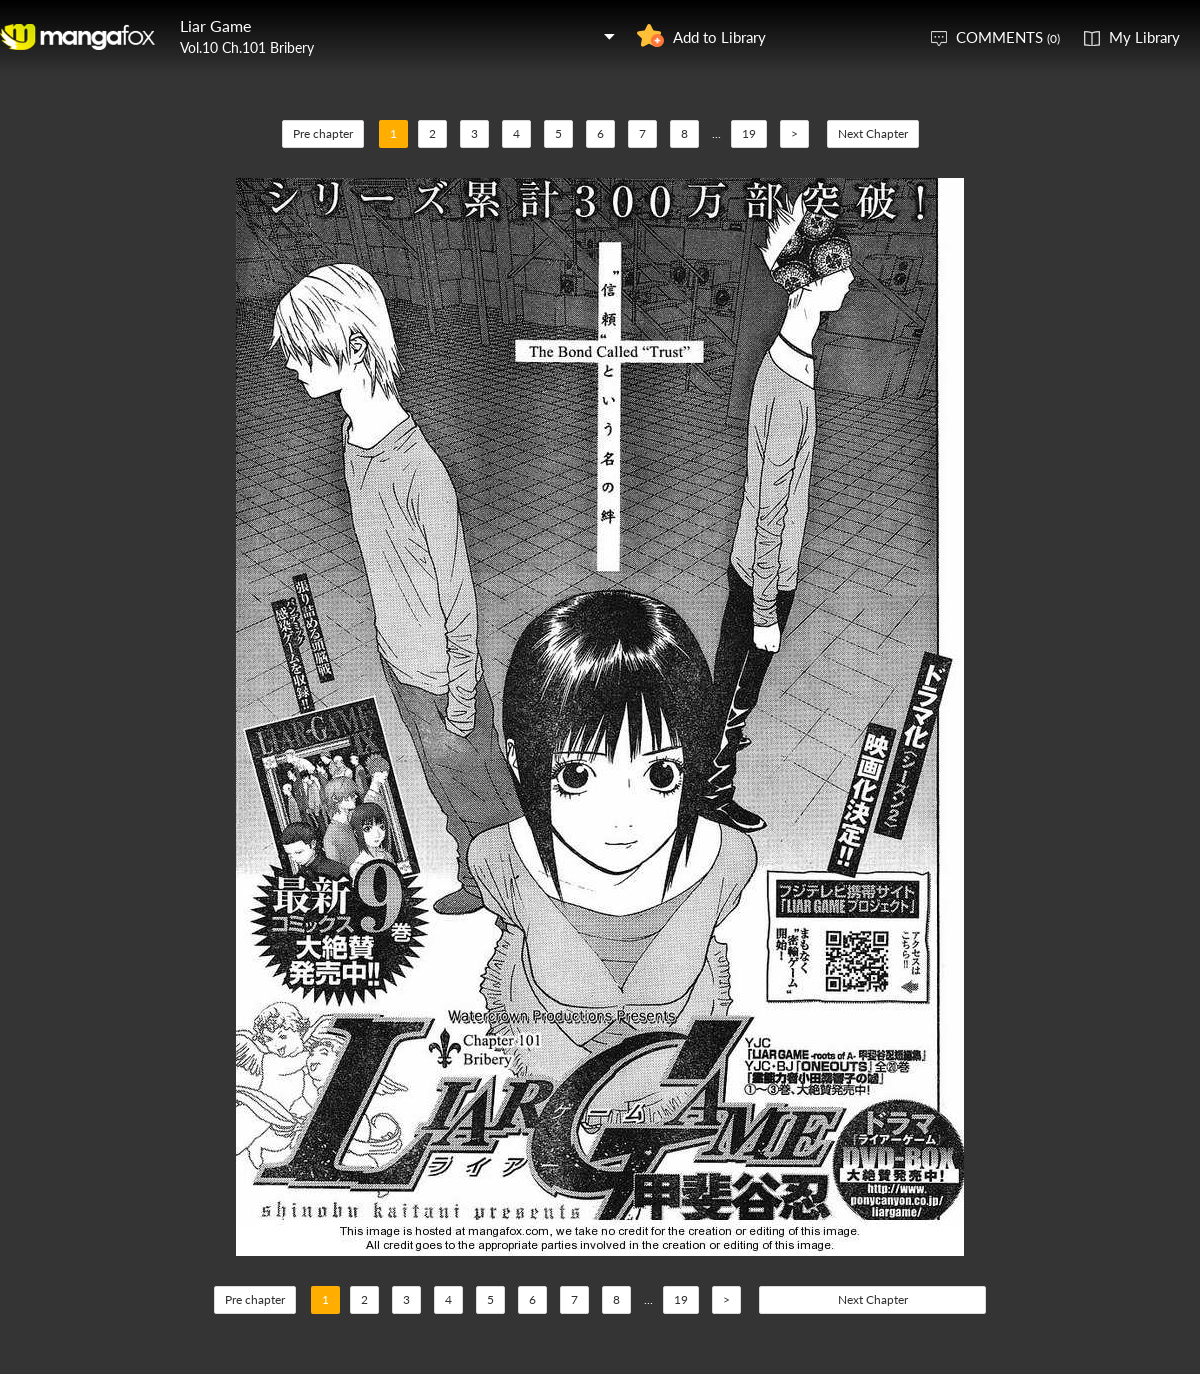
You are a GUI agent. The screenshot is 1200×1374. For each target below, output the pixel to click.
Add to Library (719, 37)
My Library (1144, 37)
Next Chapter (873, 133)
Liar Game (215, 25)
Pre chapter (323, 133)
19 (749, 133)
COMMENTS (1008, 37)
